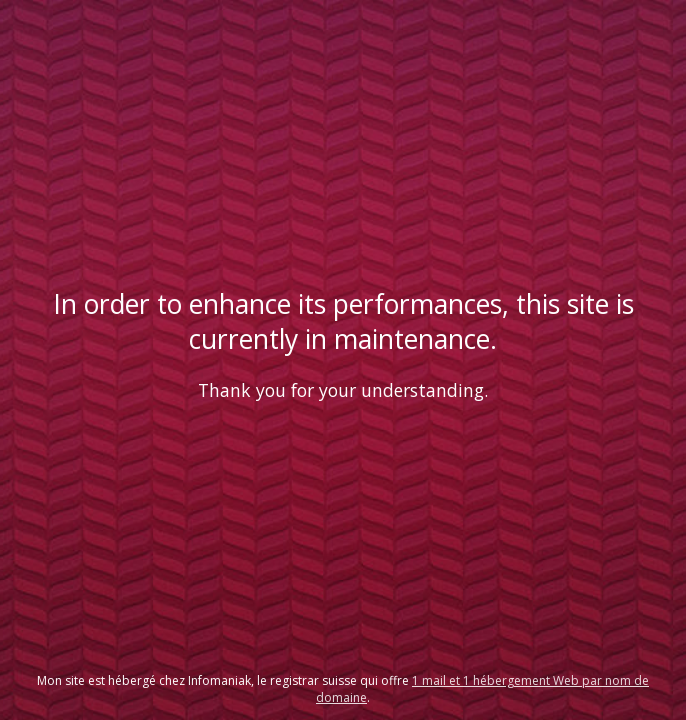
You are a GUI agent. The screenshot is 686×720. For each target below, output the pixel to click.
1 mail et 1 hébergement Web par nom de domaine (482, 689)
